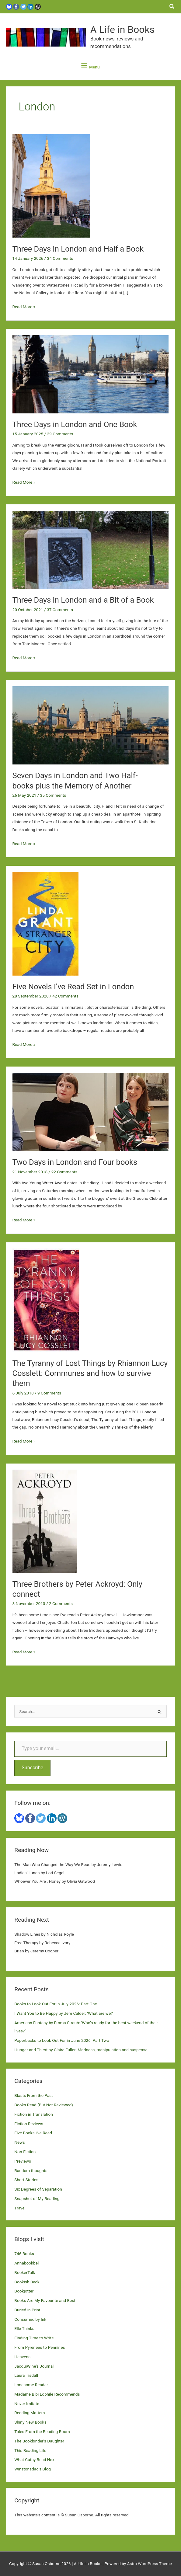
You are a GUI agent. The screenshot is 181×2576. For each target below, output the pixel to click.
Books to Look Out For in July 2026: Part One (55, 2003)
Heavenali (23, 2356)
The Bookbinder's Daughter (39, 2440)
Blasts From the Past (33, 2095)
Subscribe (32, 1767)
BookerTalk (24, 2272)
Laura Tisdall (26, 2375)
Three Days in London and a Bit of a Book (83, 599)
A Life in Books (122, 29)
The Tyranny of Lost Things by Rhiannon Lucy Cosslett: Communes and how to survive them (90, 1373)
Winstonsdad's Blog (32, 2468)
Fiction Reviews (28, 2123)
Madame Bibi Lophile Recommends (47, 2394)
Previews (22, 2161)
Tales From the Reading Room (42, 2431)
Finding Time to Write (34, 2337)
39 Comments (60, 433)
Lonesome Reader (31, 2384)
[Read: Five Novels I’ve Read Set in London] (45, 923)
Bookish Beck (26, 2281)
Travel (19, 2207)
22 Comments (64, 1171)
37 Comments (60, 609)
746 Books (24, 2253)
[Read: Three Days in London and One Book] (90, 373)
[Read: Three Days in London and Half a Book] (51, 185)
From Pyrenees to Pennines (39, 2347)
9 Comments (49, 1393)
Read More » (24, 307)
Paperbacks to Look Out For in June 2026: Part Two (61, 2040)
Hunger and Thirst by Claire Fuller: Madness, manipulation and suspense (80, 2049)
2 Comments (61, 1603)
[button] (172, 6)
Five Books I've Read (33, 2132)
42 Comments (65, 996)
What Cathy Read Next (35, 2459)
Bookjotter (23, 2291)
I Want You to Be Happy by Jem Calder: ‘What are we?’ (63, 2013)
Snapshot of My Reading (36, 2198)
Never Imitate (26, 2403)
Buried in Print (27, 2309)
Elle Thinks (24, 2328)
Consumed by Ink (30, 2319)
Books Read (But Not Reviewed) (43, 2104)
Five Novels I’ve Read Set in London (73, 986)
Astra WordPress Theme (149, 2563)
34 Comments (60, 258)
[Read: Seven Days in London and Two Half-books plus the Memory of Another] (90, 724)
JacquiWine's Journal (34, 2366)
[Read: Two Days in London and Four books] (90, 1111)
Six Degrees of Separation (38, 2189)
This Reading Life (30, 2450)
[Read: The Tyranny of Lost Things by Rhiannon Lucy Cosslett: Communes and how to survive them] (46, 1299)
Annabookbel (26, 2263)
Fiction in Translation (33, 2114)
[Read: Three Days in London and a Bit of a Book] (90, 549)
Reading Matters (29, 2412)
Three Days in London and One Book (74, 424)
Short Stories (26, 2179)
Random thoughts (30, 2170)
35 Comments (53, 795)
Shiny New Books (30, 2422)
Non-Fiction (25, 2151)
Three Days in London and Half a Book (79, 248)
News (19, 2142)
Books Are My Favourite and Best (44, 2300)
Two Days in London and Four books (74, 1162)
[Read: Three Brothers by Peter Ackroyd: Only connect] (44, 1520)
